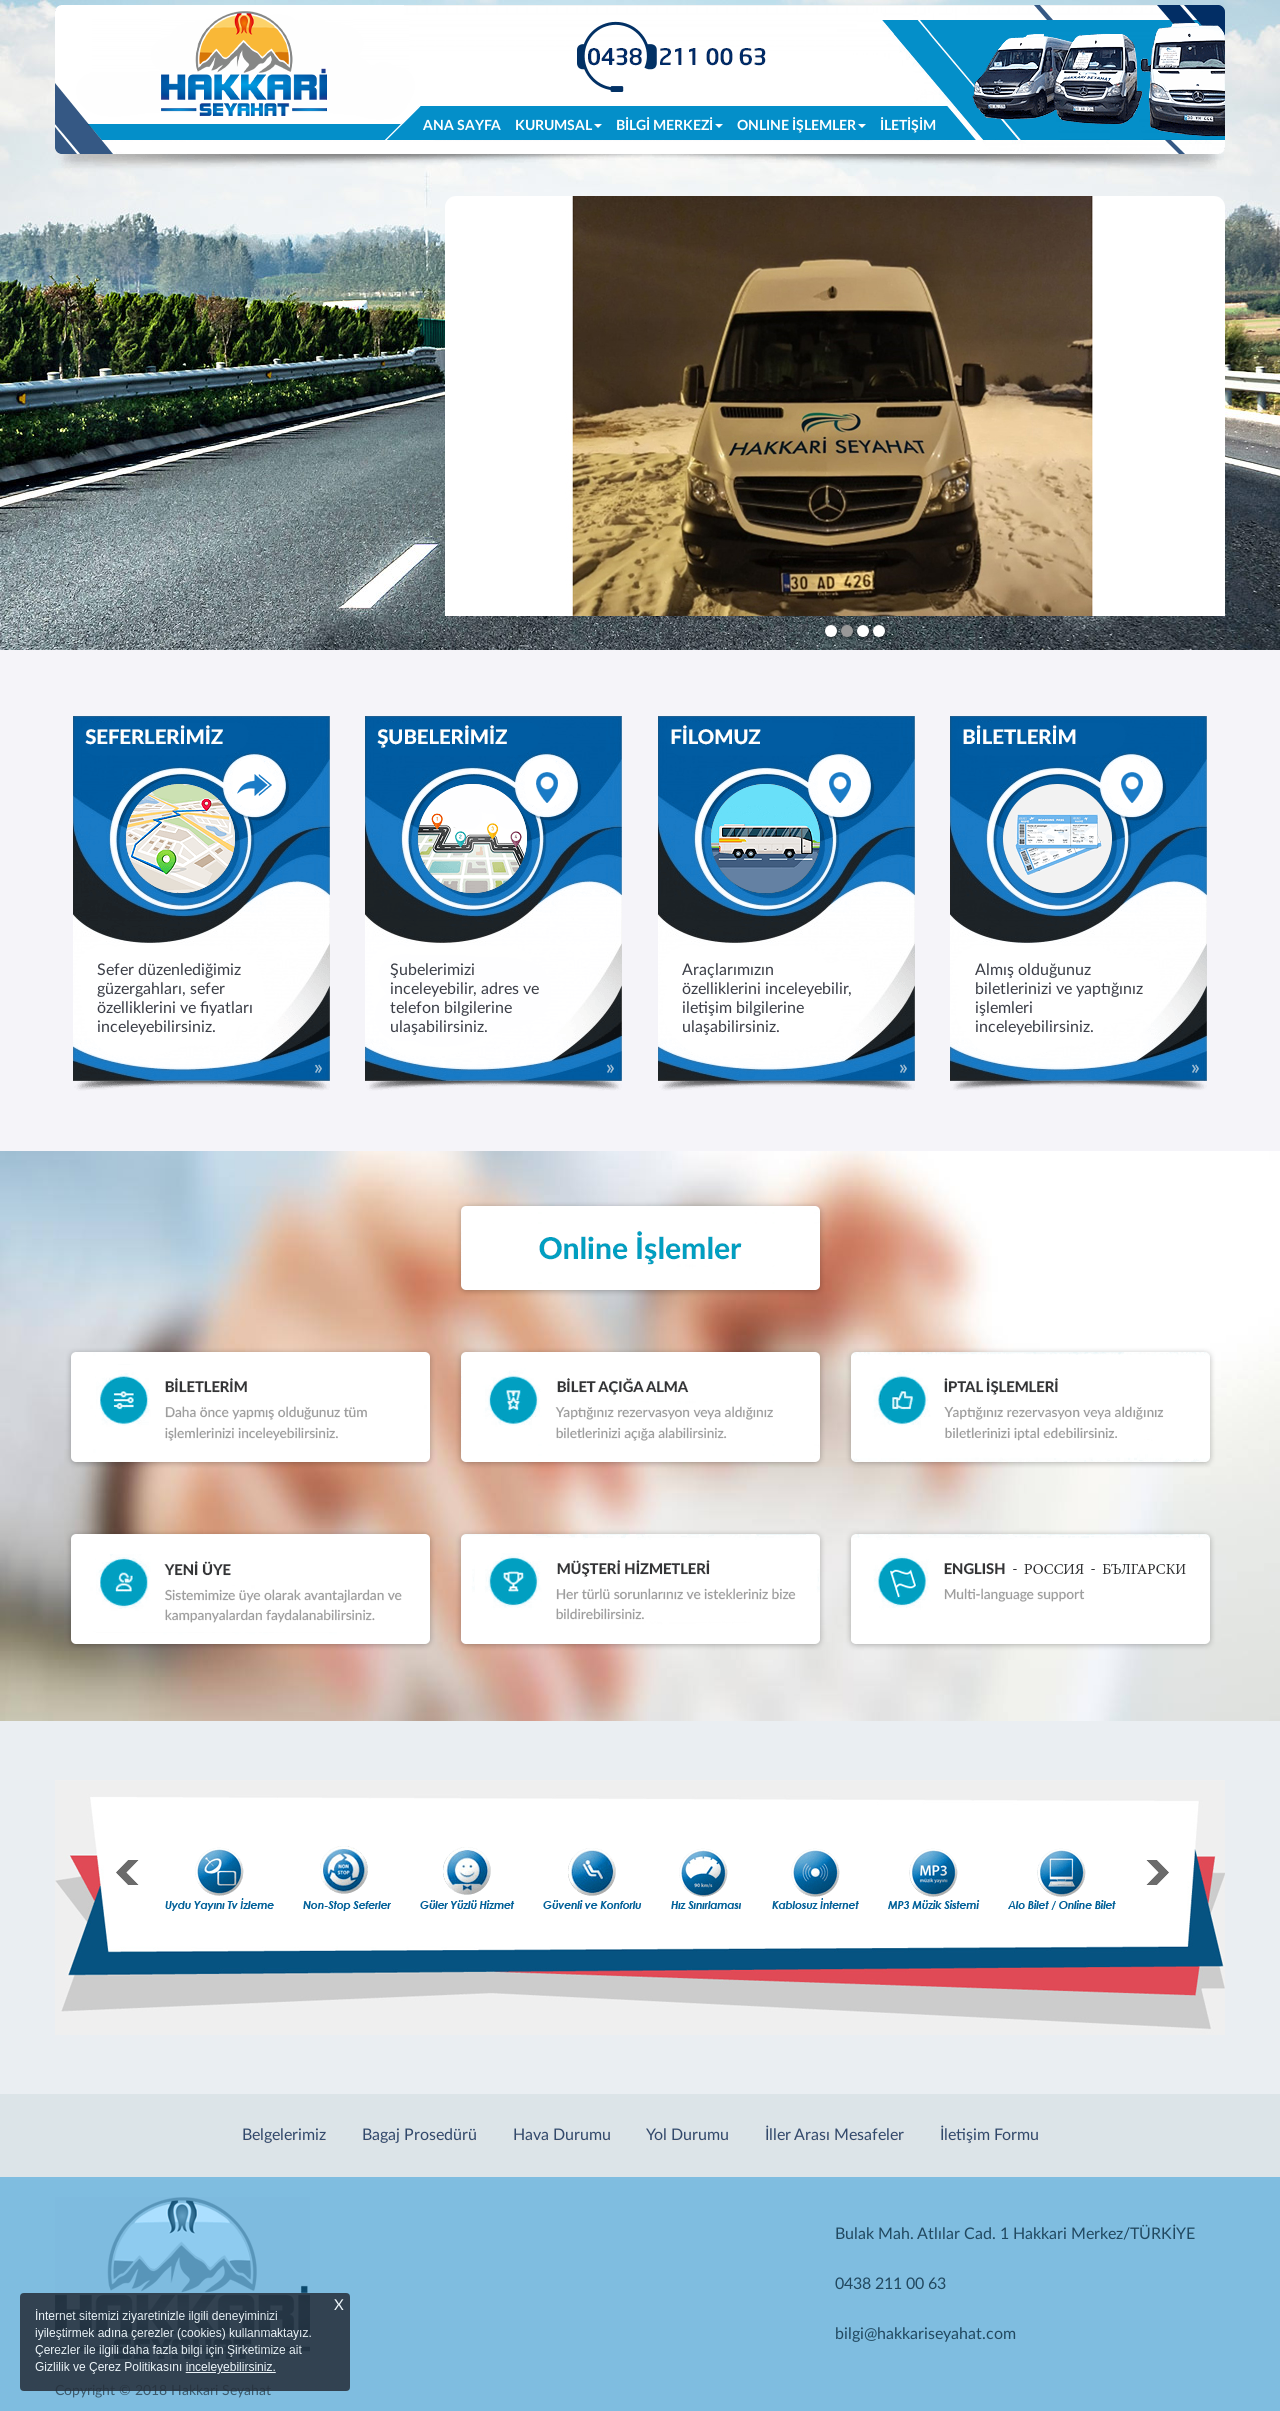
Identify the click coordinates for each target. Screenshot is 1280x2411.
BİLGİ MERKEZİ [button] (669, 126)
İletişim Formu (989, 2135)
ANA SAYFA (465, 124)
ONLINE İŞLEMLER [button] (801, 126)
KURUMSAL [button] (558, 126)
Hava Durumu (562, 2135)
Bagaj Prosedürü (419, 2135)
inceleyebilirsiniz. (231, 2367)
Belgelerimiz (284, 2135)
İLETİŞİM (908, 126)
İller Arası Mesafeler (834, 2135)
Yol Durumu (687, 2135)
